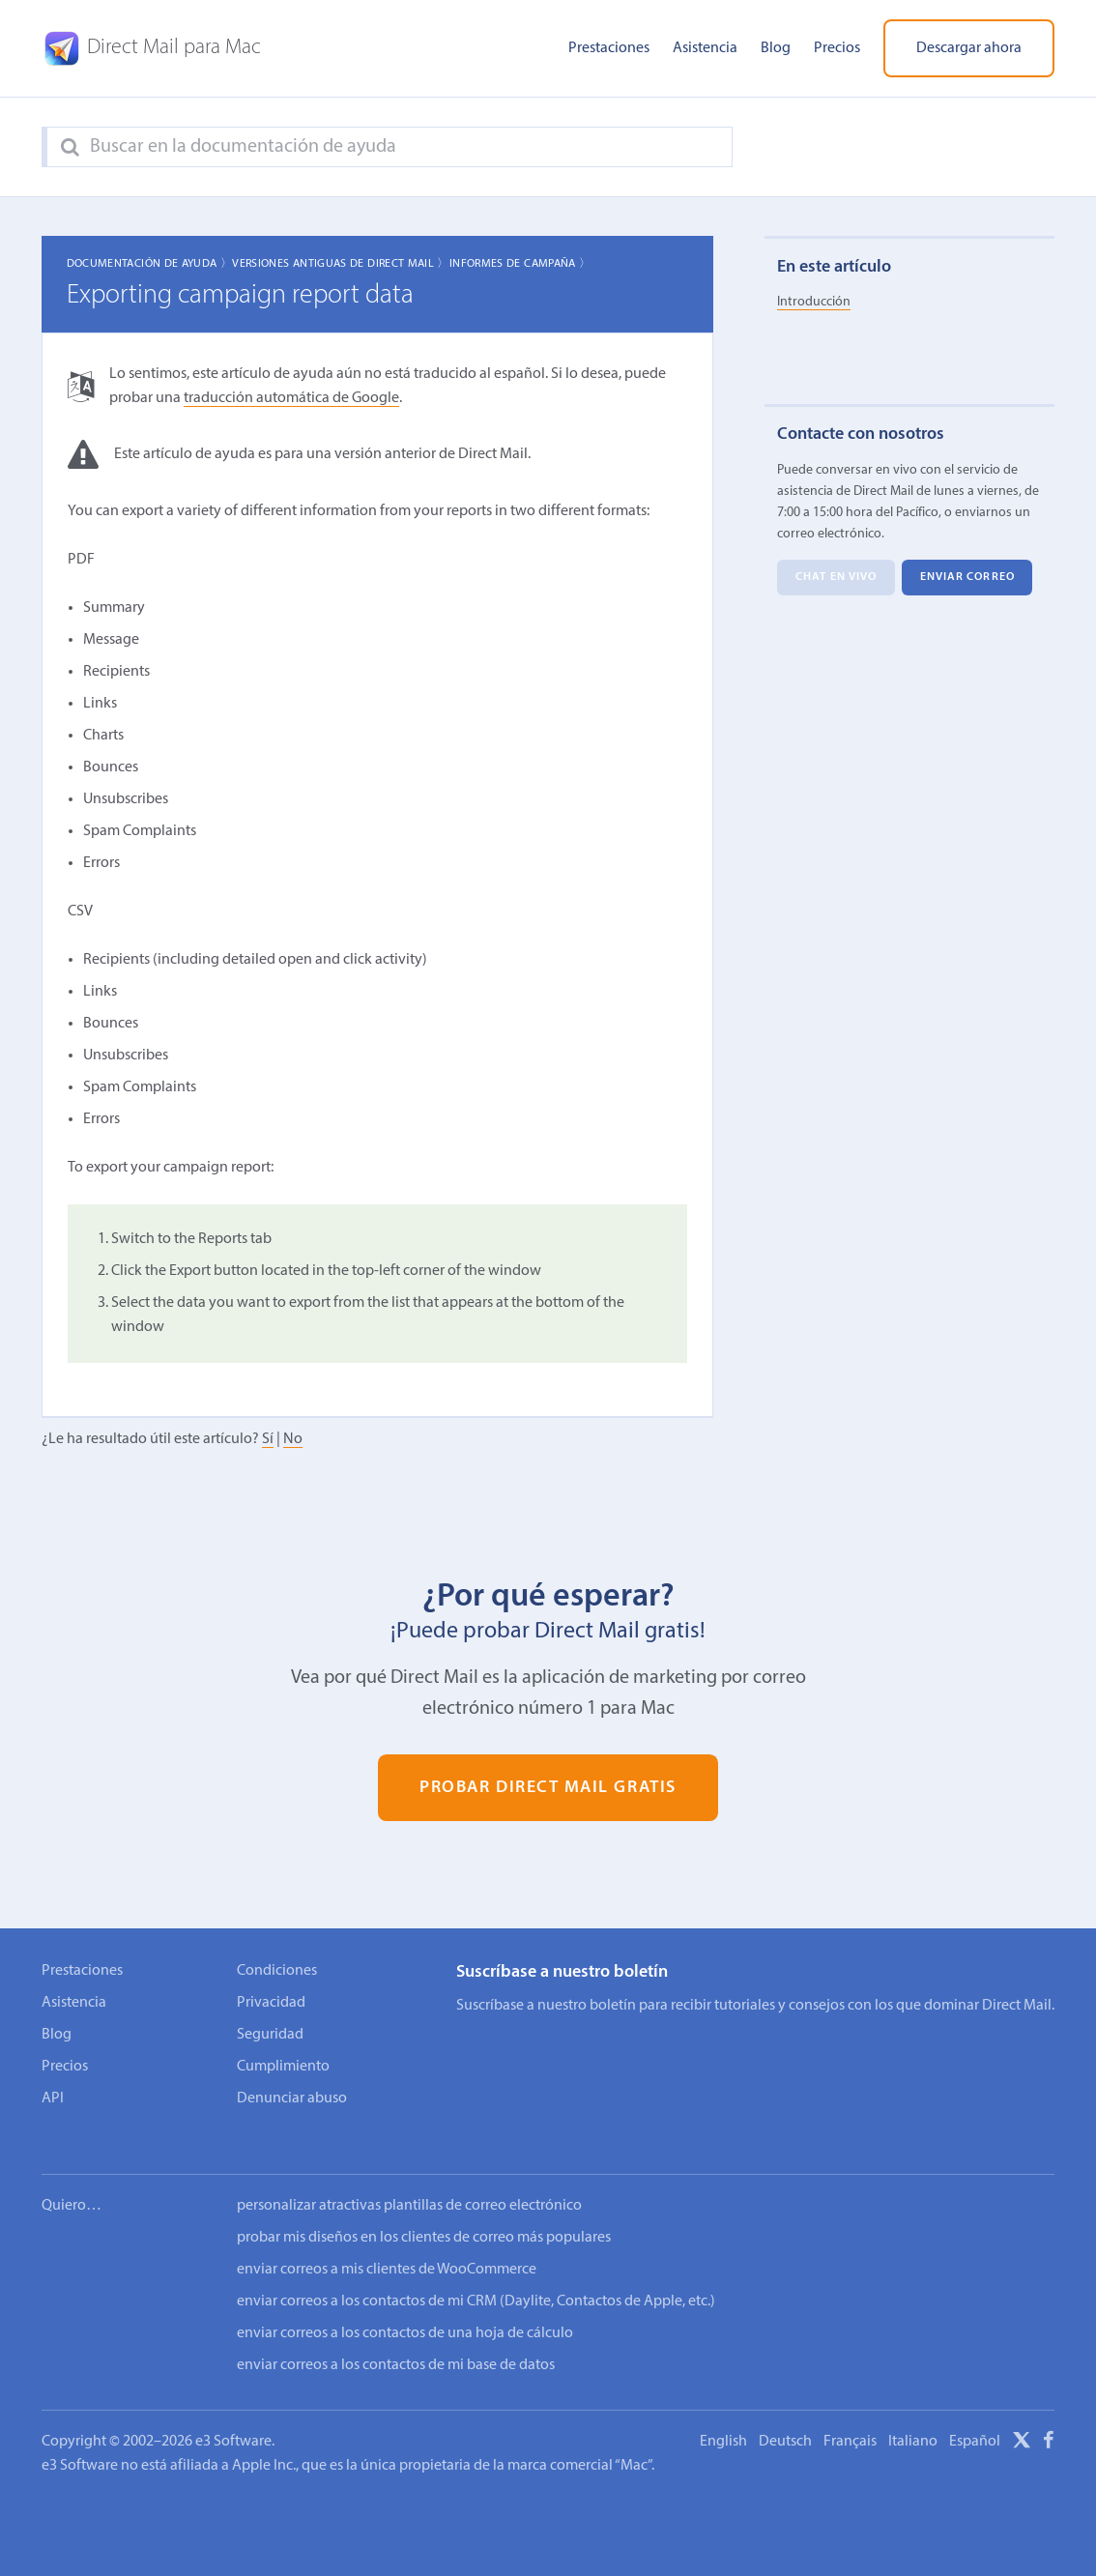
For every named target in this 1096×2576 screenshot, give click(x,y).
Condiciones (277, 1971)
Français (850, 2415)
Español (974, 2415)
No (293, 1439)
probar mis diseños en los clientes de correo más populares (424, 2211)
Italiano (912, 2415)
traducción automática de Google (291, 398)
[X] (1021, 2417)
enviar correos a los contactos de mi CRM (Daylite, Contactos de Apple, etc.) (476, 2275)
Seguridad (270, 2034)
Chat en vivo (836, 578)
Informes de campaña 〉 (520, 264)
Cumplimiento (283, 2066)
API (53, 2098)
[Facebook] (1048, 2417)
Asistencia (705, 48)
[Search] (70, 147)
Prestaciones (608, 48)
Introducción (814, 302)
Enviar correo (967, 578)
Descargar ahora (969, 48)
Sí (268, 1439)
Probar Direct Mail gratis (547, 1788)
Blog (776, 48)
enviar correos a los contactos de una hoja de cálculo (405, 2307)
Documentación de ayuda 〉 (150, 264)
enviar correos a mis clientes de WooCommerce (386, 2243)
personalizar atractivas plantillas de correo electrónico (409, 2179)
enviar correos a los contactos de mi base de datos (396, 2339)
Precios (837, 48)
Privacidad (271, 2003)
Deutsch (785, 2415)
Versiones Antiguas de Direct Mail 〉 (340, 264)
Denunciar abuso (292, 2098)
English (723, 2415)
